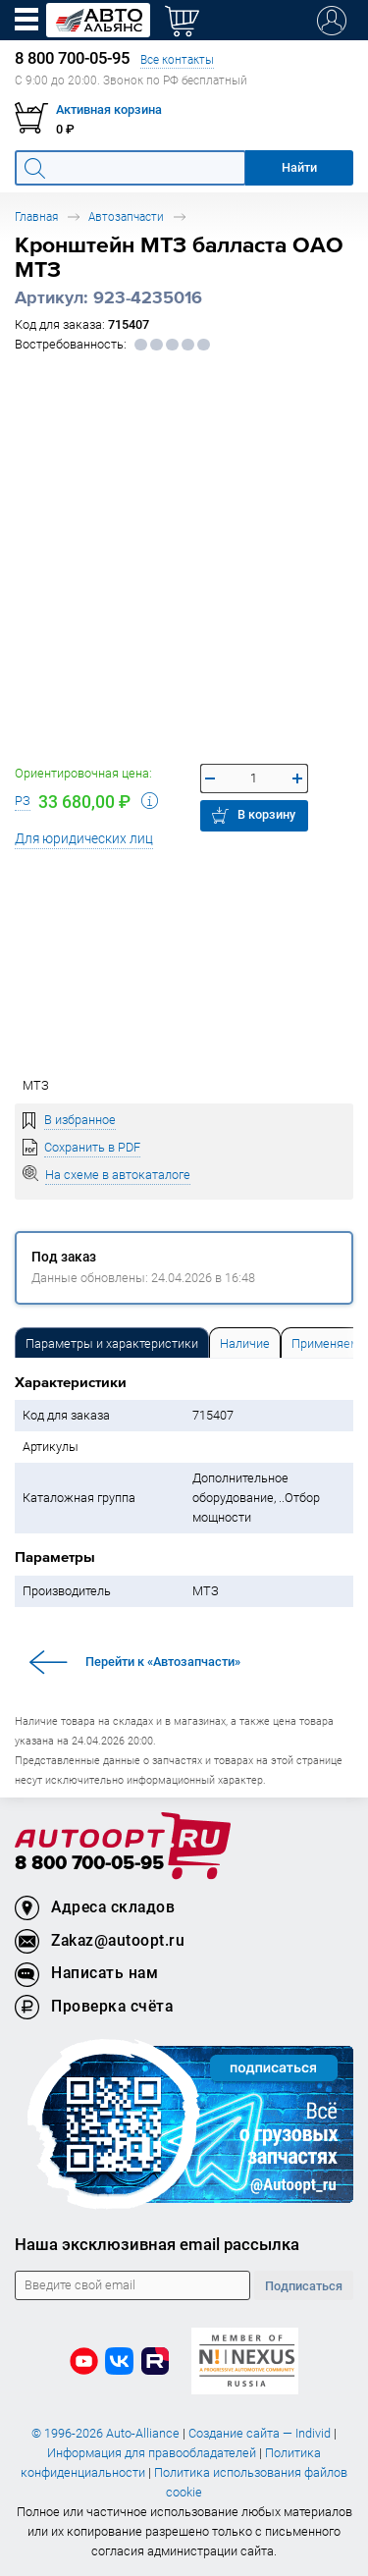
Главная (36, 216)
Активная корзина (109, 109)
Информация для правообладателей (151, 2452)
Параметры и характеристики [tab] (112, 1343)
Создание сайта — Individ (259, 2433)
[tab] (112, 1342)
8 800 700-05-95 (89, 1863)
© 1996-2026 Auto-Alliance (105, 2433)
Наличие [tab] (245, 1343)
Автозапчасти (126, 216)
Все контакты (177, 59)
